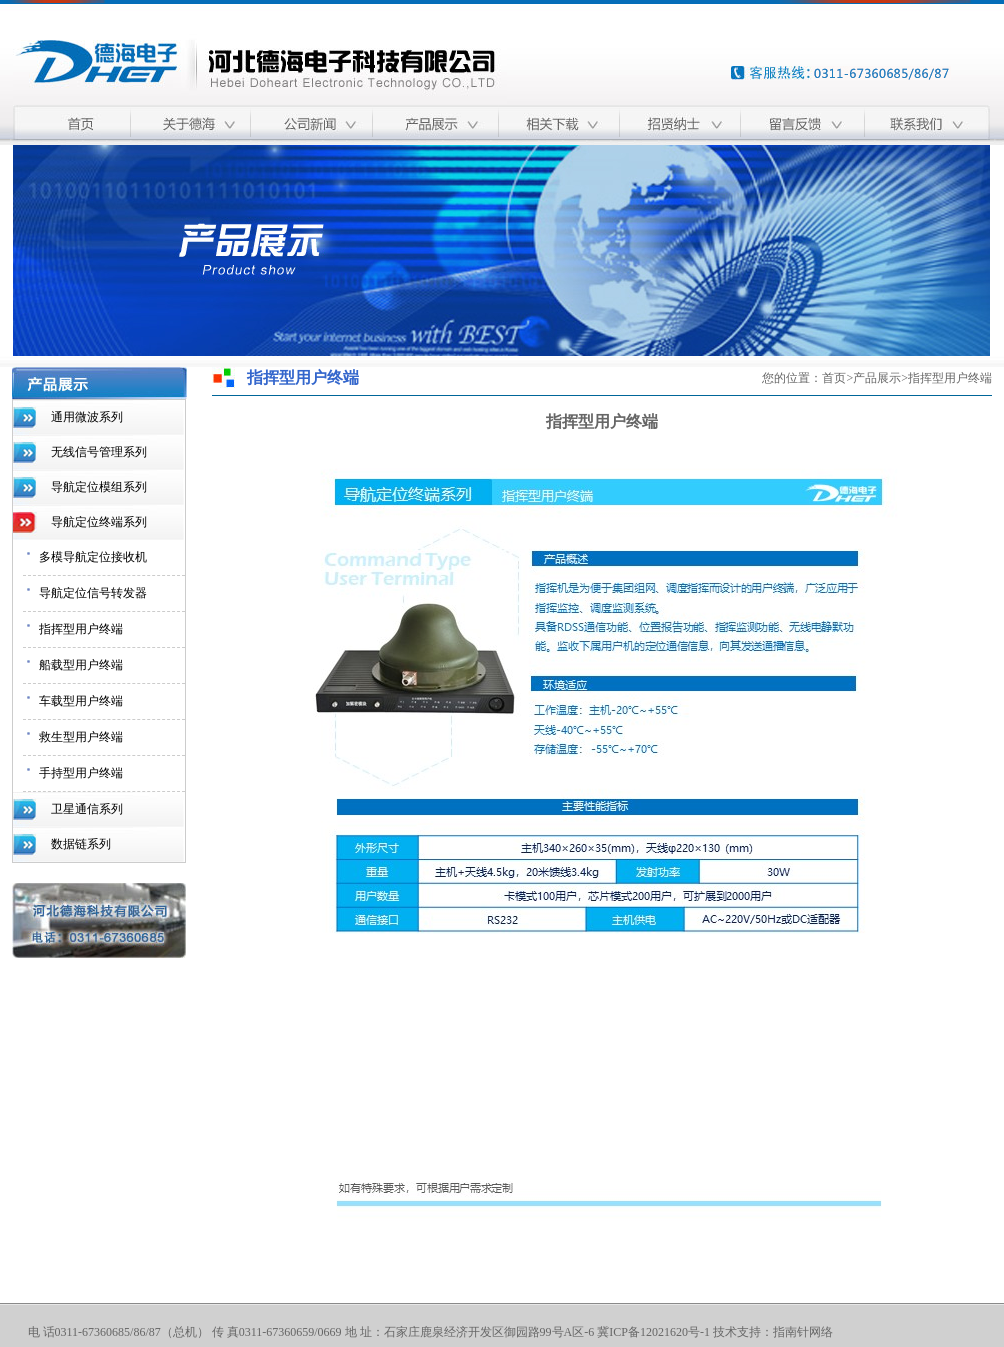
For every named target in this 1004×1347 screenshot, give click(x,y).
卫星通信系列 (87, 809)
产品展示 (877, 378)
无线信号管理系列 (99, 452)
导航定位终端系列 (99, 522)
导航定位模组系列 (99, 487)
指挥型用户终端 (81, 629)
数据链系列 (81, 844)
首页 (834, 378)
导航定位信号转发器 (93, 593)
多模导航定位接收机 (93, 557)
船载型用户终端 (81, 665)
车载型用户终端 (81, 701)
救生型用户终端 (81, 737)
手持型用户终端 (81, 773)
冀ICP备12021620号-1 (653, 1332)
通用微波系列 (87, 417)
